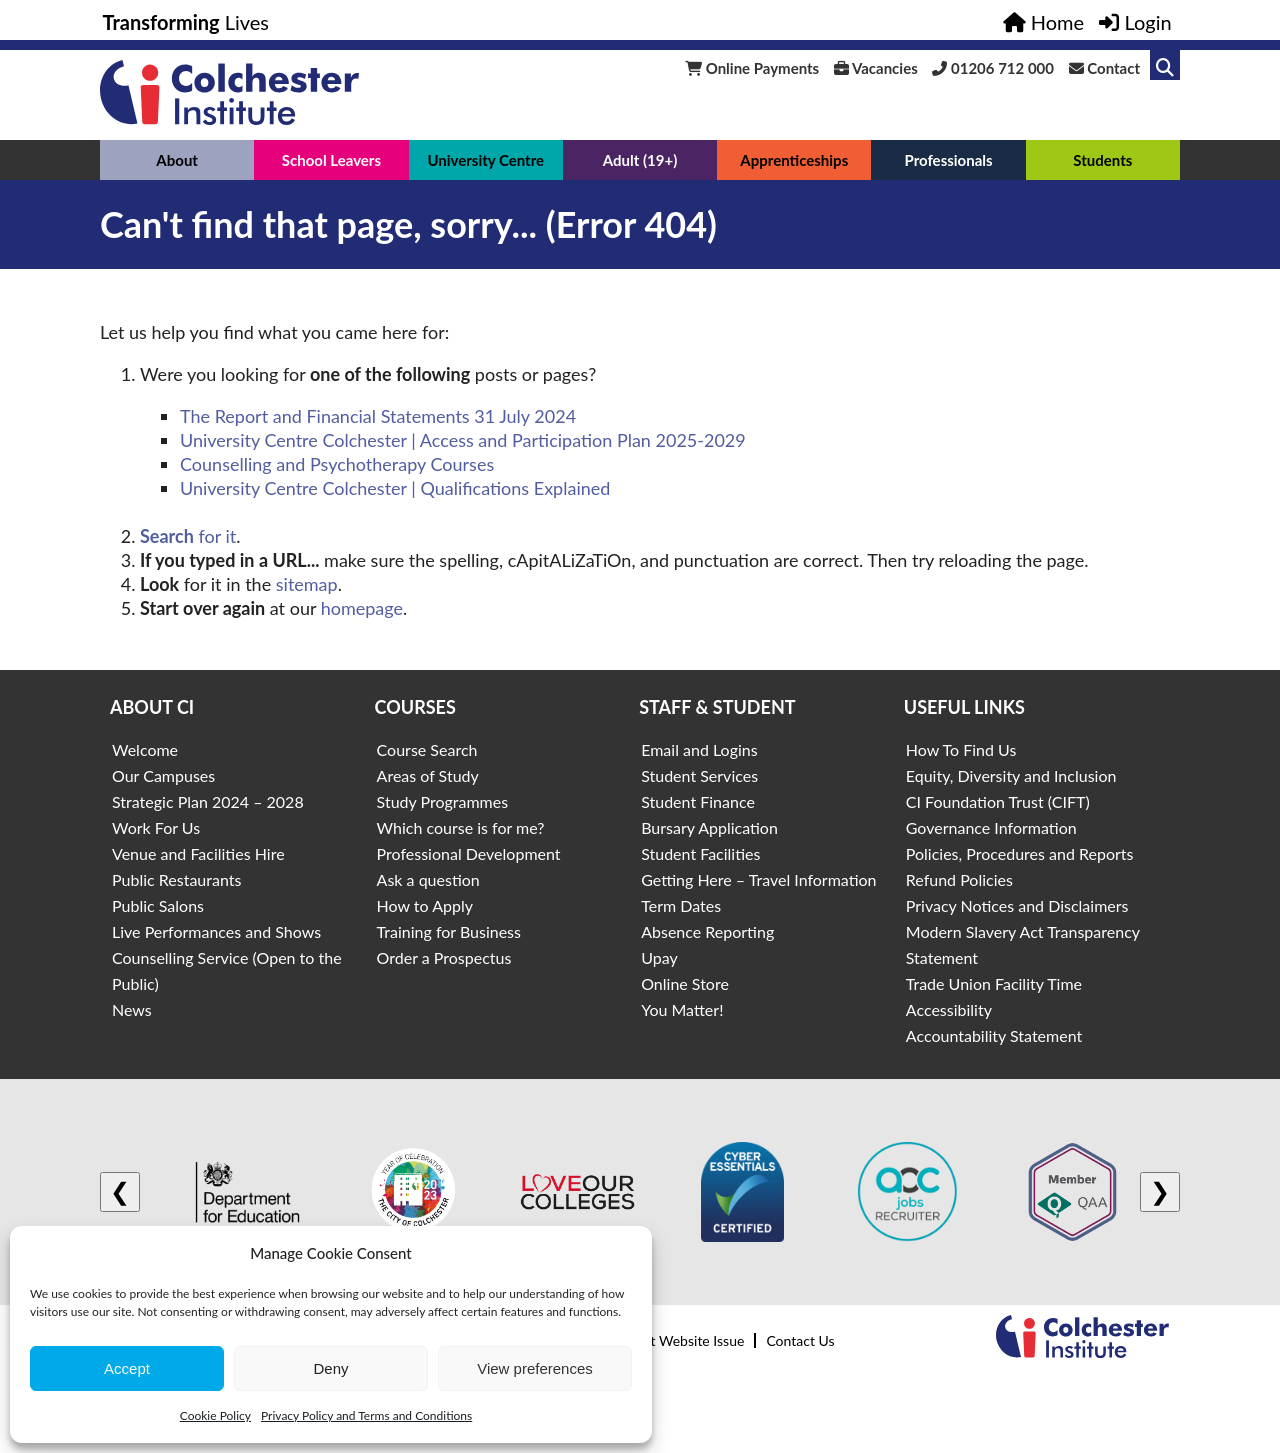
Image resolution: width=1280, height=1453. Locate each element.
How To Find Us (961, 749)
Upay (659, 957)
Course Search (427, 749)
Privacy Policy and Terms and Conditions (366, 1415)
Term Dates (681, 905)
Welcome (145, 749)
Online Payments (752, 68)
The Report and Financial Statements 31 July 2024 (378, 416)
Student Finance (698, 801)
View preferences (535, 1368)
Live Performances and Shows (216, 931)
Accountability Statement (994, 1035)
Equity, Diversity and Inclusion (1011, 775)
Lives (186, 22)
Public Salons (158, 905)
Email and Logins (699, 749)
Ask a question (428, 879)
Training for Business (449, 931)
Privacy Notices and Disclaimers (1017, 905)
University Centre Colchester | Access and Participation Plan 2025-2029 (463, 440)
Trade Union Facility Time (994, 983)
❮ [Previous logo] (120, 1191)
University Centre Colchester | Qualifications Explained (395, 488)
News (132, 1009)
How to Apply (425, 905)
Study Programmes (443, 801)
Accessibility (949, 1009)
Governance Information (991, 827)
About (177, 160)
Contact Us (800, 1340)
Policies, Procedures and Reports (1020, 853)
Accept (127, 1368)
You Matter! (682, 1009)
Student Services (699, 775)
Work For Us (156, 827)
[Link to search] (1165, 65)
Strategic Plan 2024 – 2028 (208, 801)
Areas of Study (428, 775)
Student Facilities (700, 853)
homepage (362, 608)
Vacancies (876, 68)
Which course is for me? (461, 827)
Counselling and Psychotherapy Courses (337, 464)
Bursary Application (709, 827)
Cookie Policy (215, 1415)
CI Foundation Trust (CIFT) (998, 801)
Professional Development (469, 853)
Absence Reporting (707, 931)
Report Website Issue (679, 1340)
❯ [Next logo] (1160, 1191)
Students (1102, 160)
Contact (1104, 68)
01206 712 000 (993, 68)
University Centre (485, 160)
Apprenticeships (794, 160)
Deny (330, 1368)
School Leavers (331, 160)
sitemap (307, 584)
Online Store (685, 983)
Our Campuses (163, 775)
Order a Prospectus (444, 957)
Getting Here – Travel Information (758, 879)
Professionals (948, 160)
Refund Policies (959, 879)
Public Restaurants (176, 879)
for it (188, 536)
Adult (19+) (640, 160)
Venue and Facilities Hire (198, 853)
